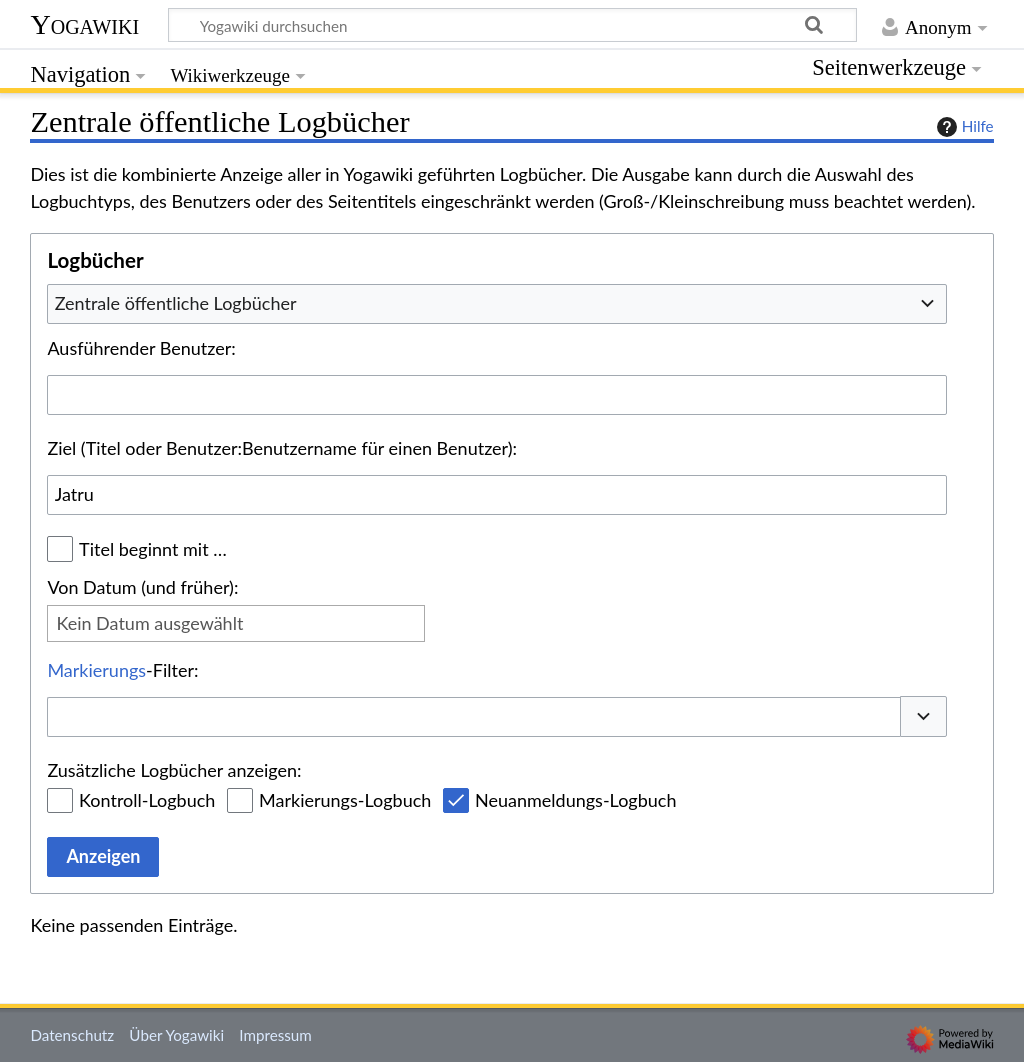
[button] (924, 716)
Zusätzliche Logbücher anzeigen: (174, 770)
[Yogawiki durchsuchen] (512, 25)
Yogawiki (84, 24)
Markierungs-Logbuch (345, 800)
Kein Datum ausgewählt (149, 623)
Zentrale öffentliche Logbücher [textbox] (176, 303)
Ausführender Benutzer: (141, 348)
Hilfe (963, 127)
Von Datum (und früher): (142, 587)
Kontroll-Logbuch (147, 800)
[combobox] (497, 304)
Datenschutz (72, 1035)
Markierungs (96, 670)
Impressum (275, 1035)
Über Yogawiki (176, 1035)
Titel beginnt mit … (153, 549)
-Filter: (122, 670)
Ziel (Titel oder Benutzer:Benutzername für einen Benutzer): (282, 448)
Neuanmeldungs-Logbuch (575, 800)
